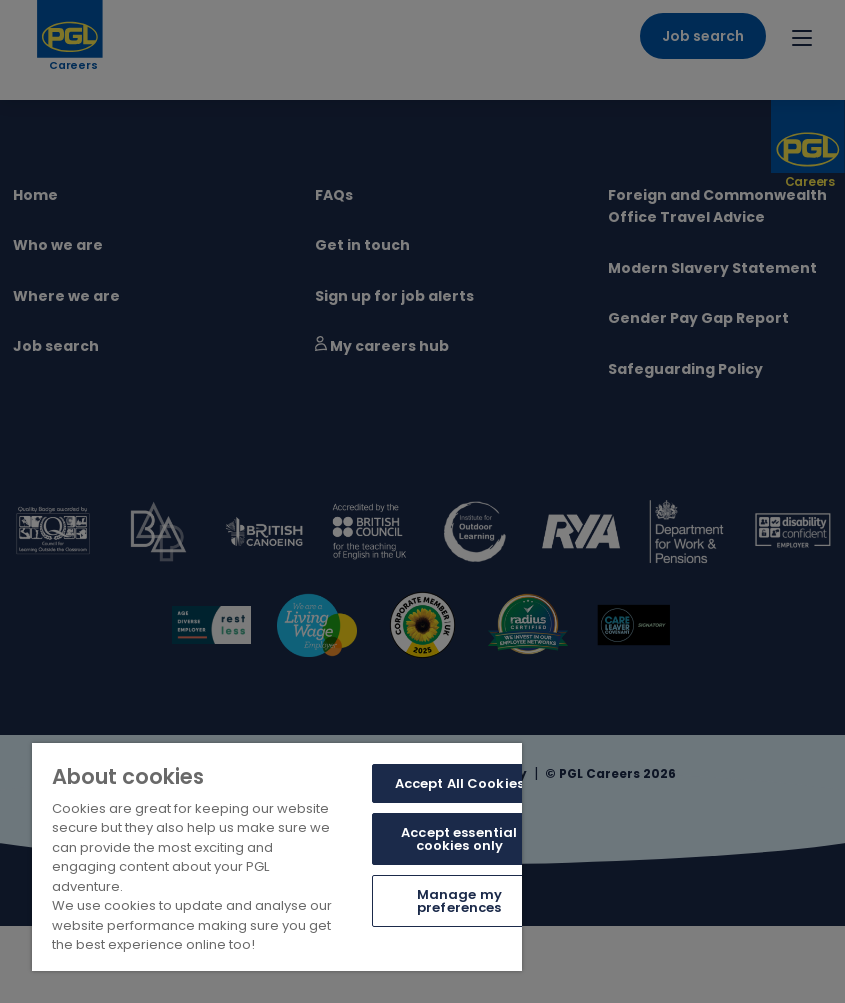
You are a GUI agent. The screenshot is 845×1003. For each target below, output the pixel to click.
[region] (277, 857)
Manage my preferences (459, 901)
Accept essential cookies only (459, 839)
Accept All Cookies (459, 783)
